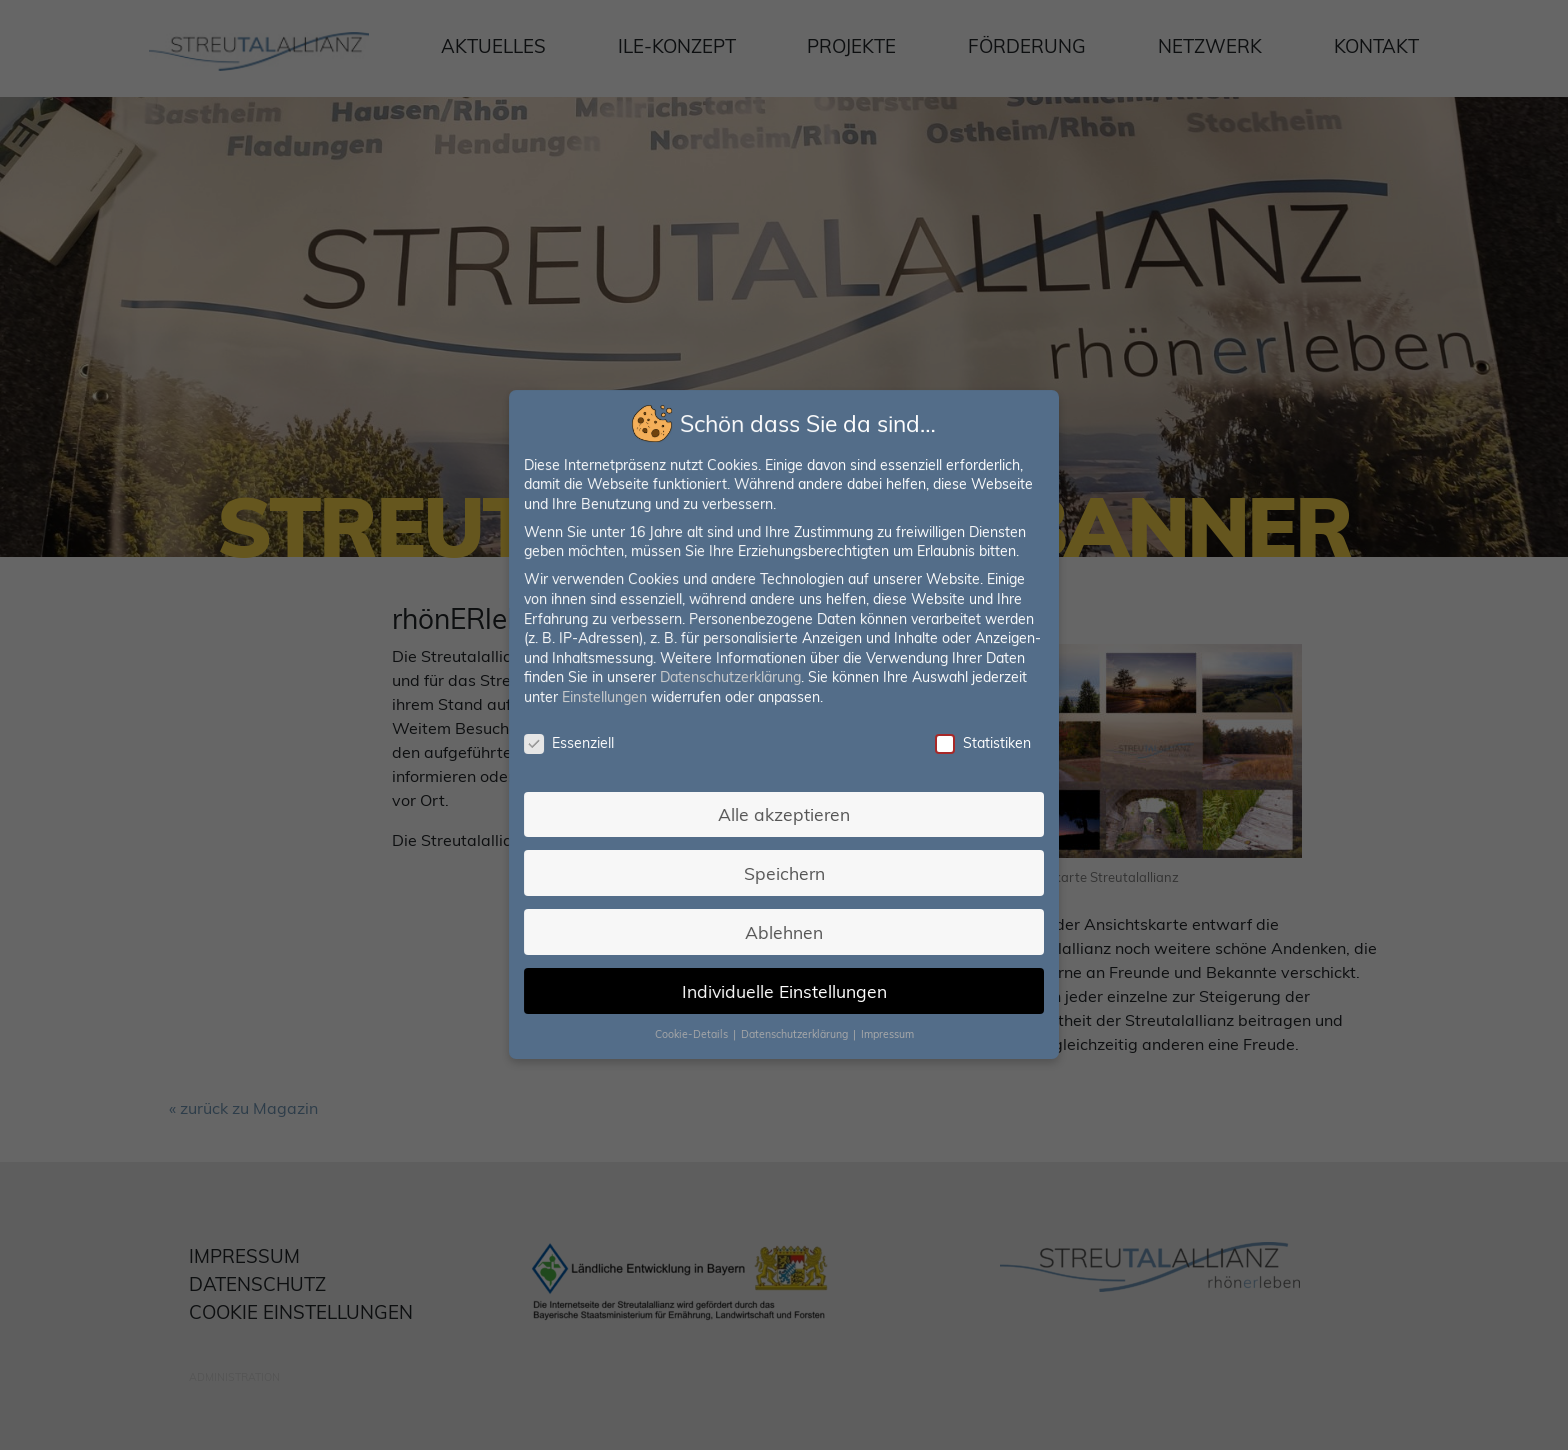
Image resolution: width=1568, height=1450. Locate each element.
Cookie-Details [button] (693, 1031)
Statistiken (980, 743)
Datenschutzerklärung (730, 678)
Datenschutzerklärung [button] (795, 1031)
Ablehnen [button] (783, 930)
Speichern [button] (784, 871)
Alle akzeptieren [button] (784, 813)
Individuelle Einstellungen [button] (784, 988)
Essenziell (571, 743)
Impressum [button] (886, 1031)
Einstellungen (607, 698)
